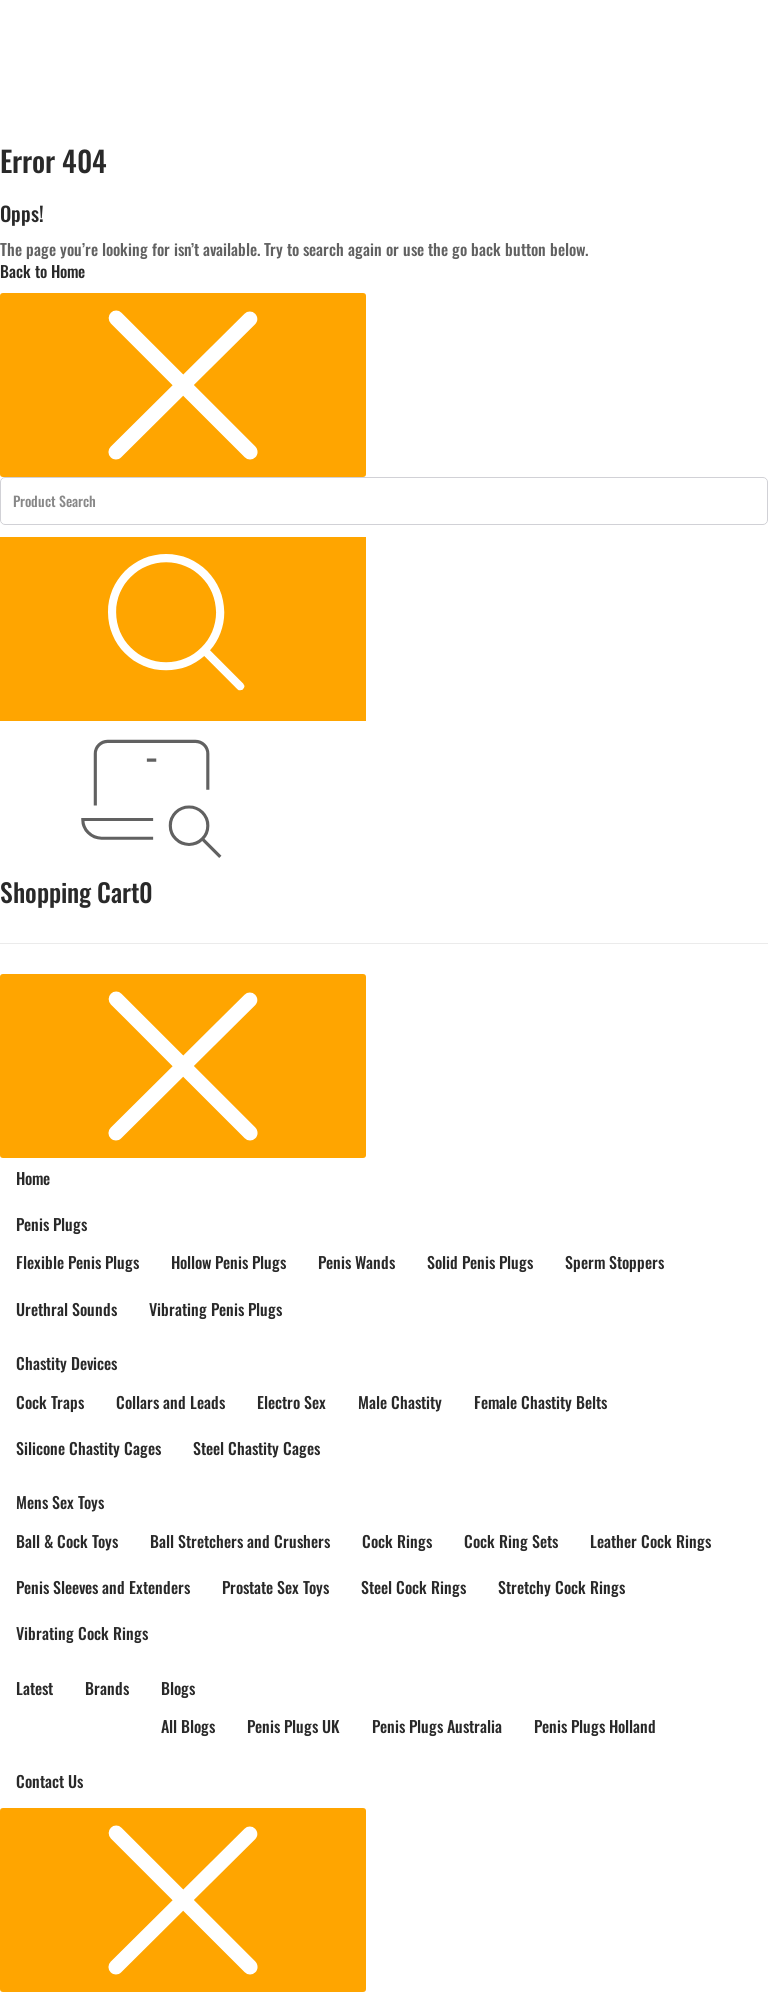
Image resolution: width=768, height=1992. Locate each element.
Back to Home (42, 271)
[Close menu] (183, 385)
